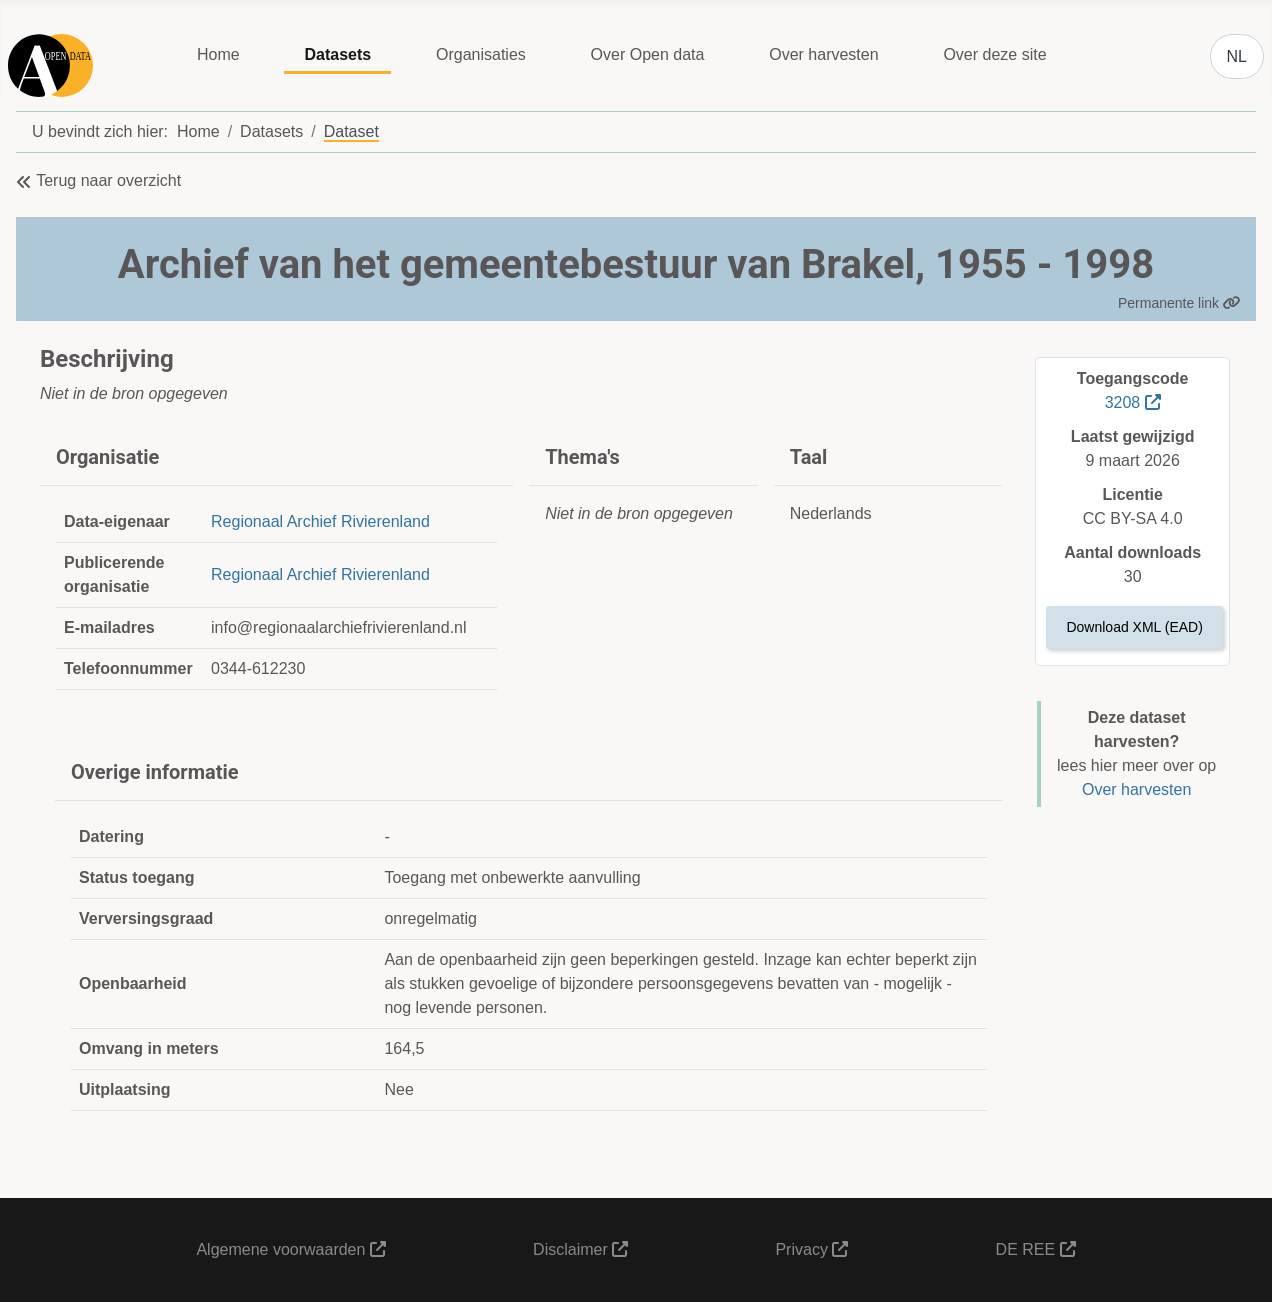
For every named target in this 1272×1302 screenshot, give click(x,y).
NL (1237, 56)
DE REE (1036, 1249)
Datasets (337, 54)
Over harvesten (823, 54)
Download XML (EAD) (1134, 627)
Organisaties (481, 54)
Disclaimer (580, 1249)
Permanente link (1179, 303)
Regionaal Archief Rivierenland (320, 521)
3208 (1133, 402)
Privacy (811, 1249)
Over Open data (648, 54)
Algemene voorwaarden (290, 1249)
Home (218, 54)
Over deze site (994, 54)
